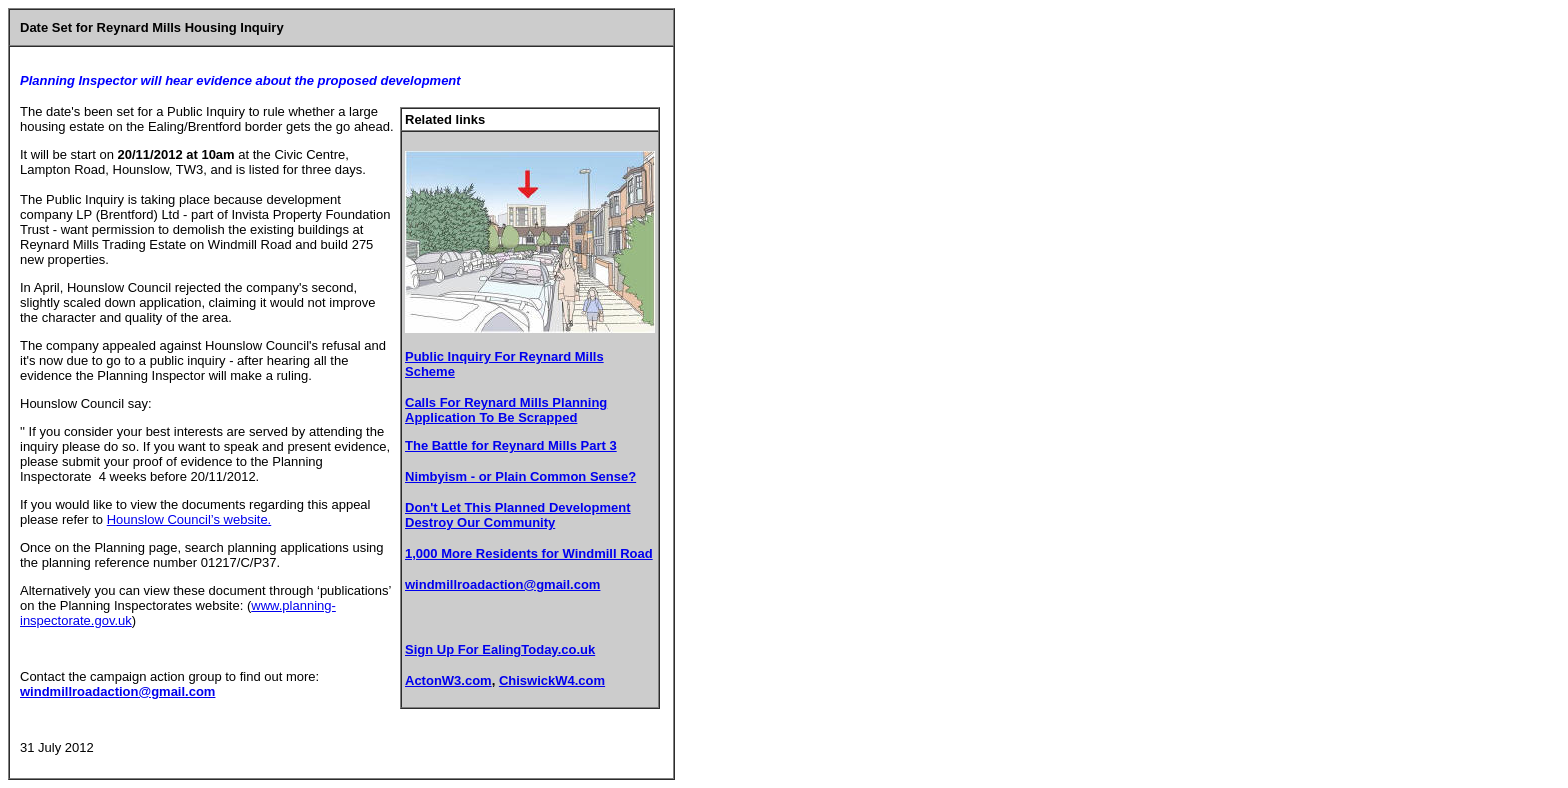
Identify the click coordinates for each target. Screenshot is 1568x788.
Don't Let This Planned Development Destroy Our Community (518, 515)
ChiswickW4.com (552, 680)
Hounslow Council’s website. (189, 519)
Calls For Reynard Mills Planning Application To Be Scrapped (506, 410)
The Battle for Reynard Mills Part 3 (511, 445)
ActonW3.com (448, 680)
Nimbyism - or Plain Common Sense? (520, 476)
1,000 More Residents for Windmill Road (529, 553)
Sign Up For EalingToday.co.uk (500, 649)
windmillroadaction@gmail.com (502, 584)
